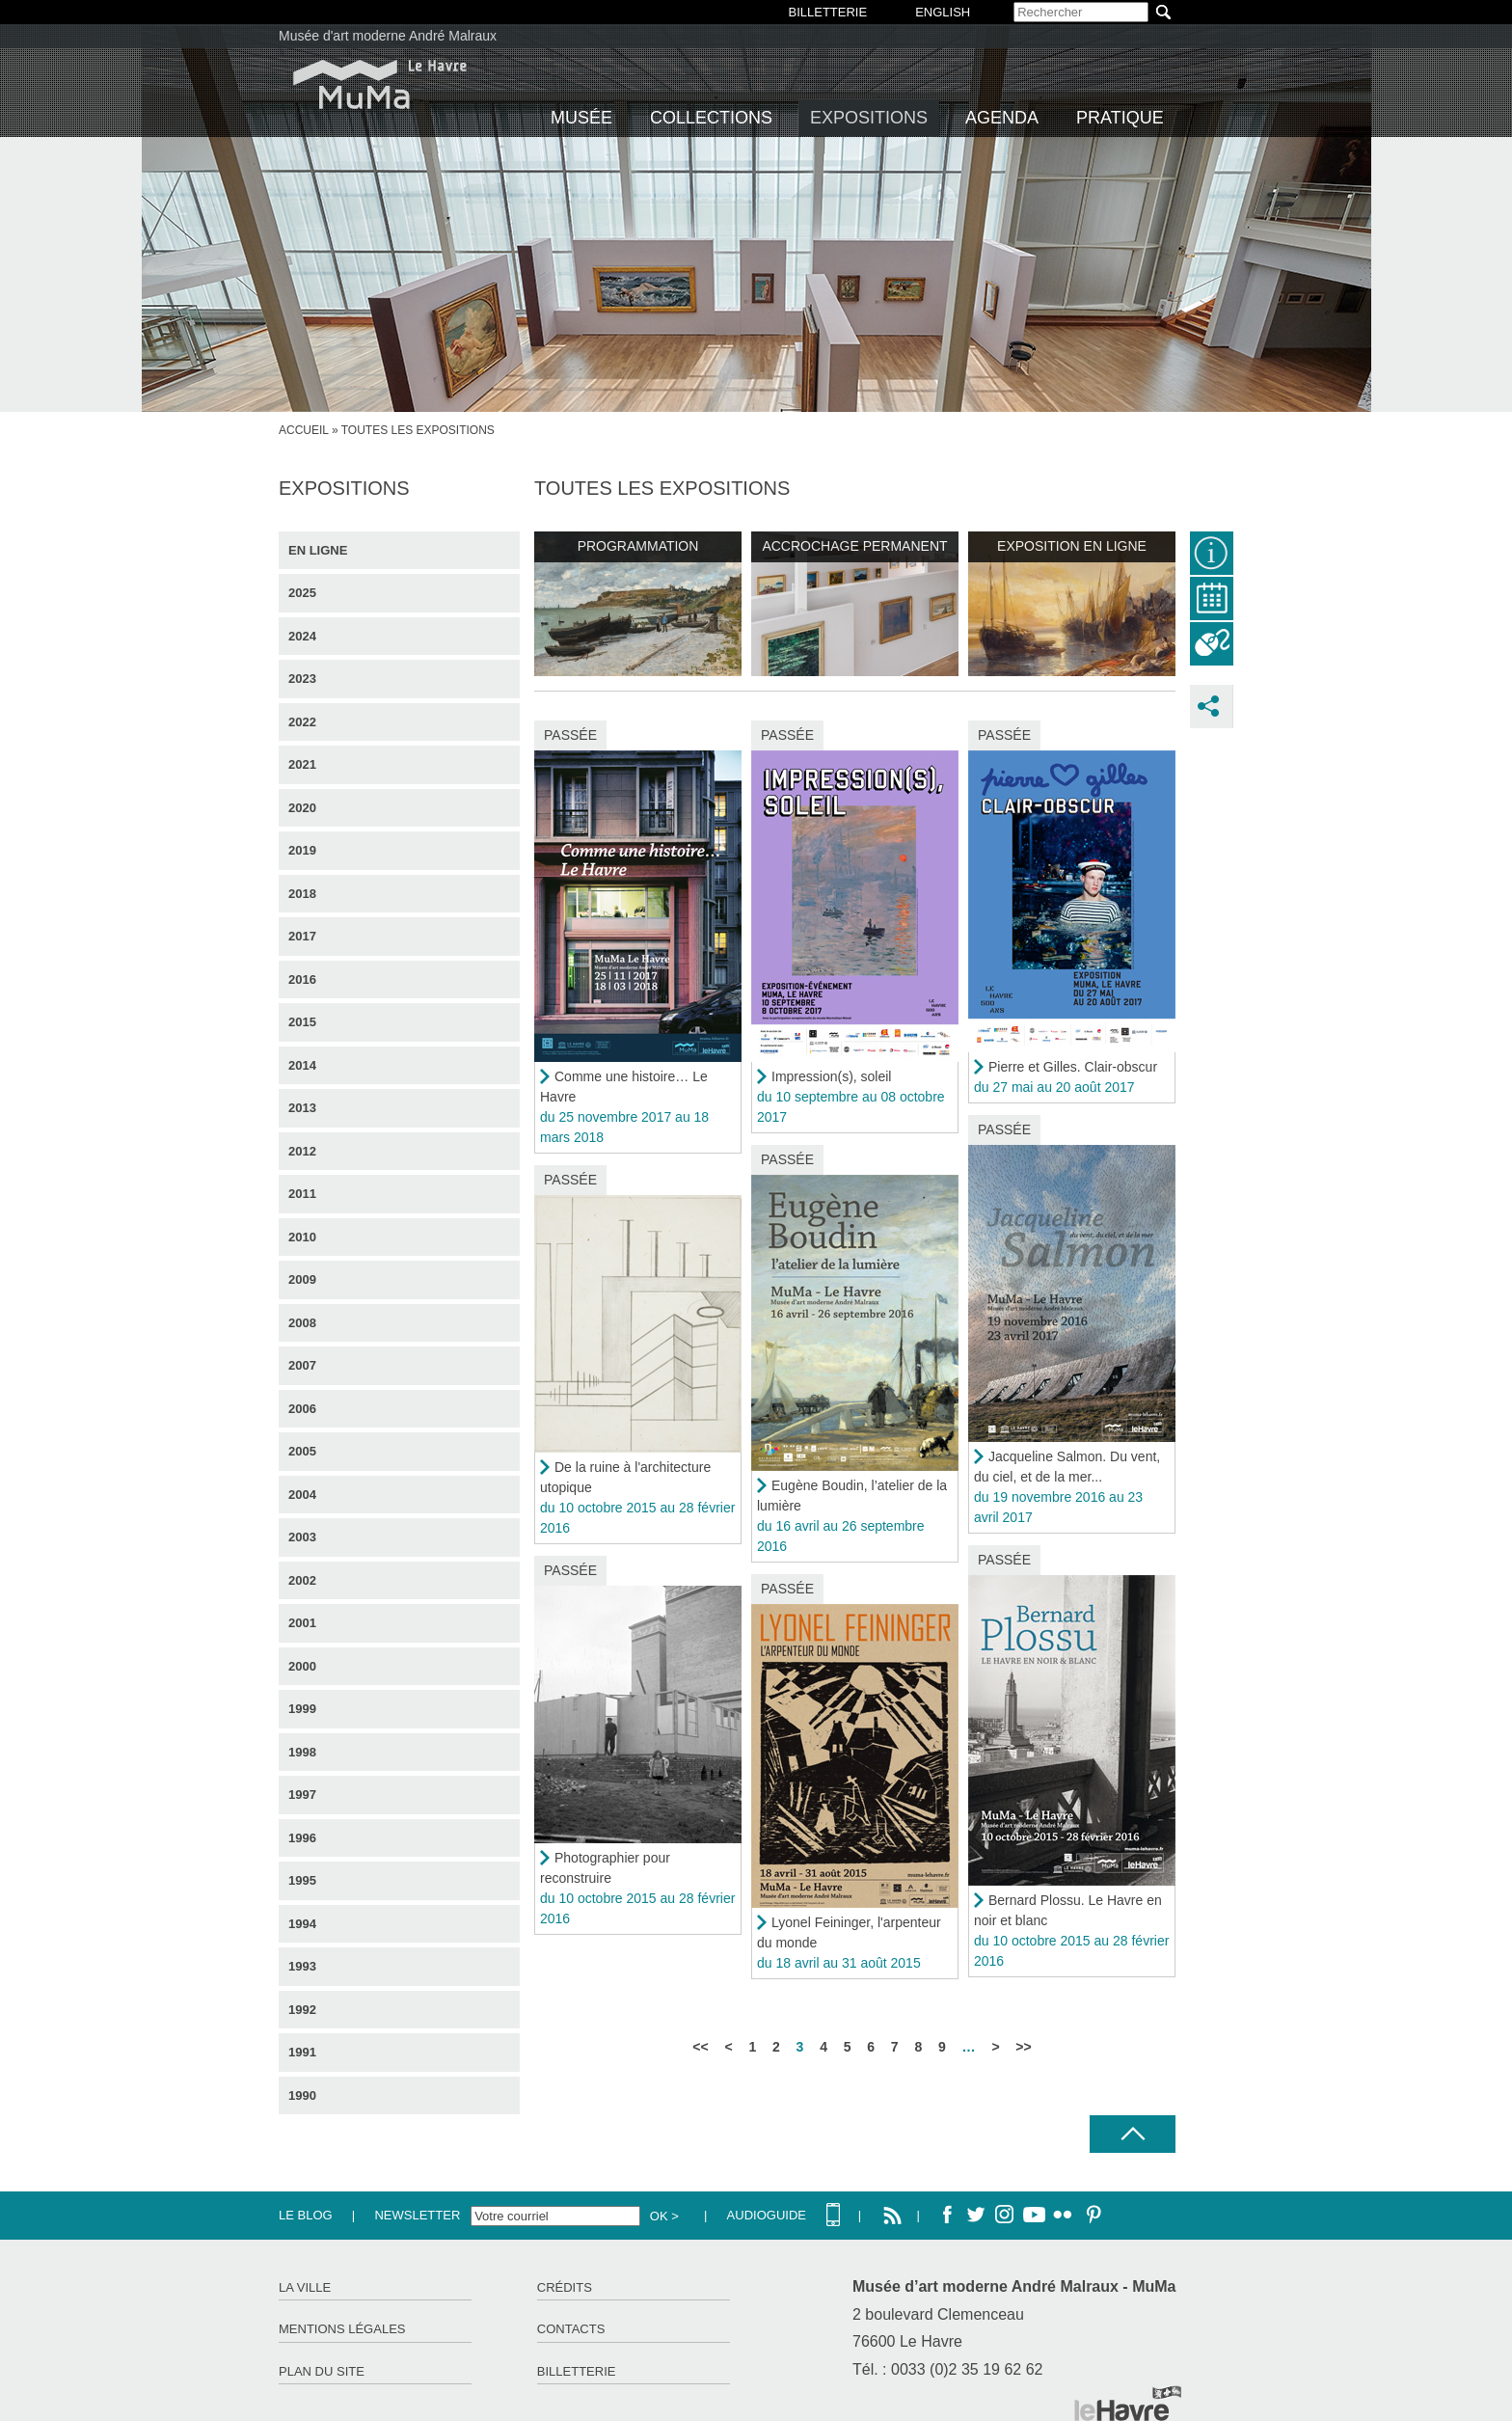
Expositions (869, 117)
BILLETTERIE (828, 12)
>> (1023, 2046)
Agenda (1002, 117)
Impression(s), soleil (831, 1076)
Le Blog (306, 2215)
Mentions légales (342, 2329)
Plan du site (321, 2371)
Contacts (571, 2329)
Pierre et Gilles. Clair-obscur (1072, 1066)
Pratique (1120, 117)
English (942, 12)
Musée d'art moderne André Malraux (388, 35)
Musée (581, 117)
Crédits (564, 2287)
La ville (305, 2287)
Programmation (638, 546)
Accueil (304, 430)
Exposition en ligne (1072, 546)
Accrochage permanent (854, 546)
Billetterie (576, 2371)
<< (700, 2046)
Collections (711, 117)
